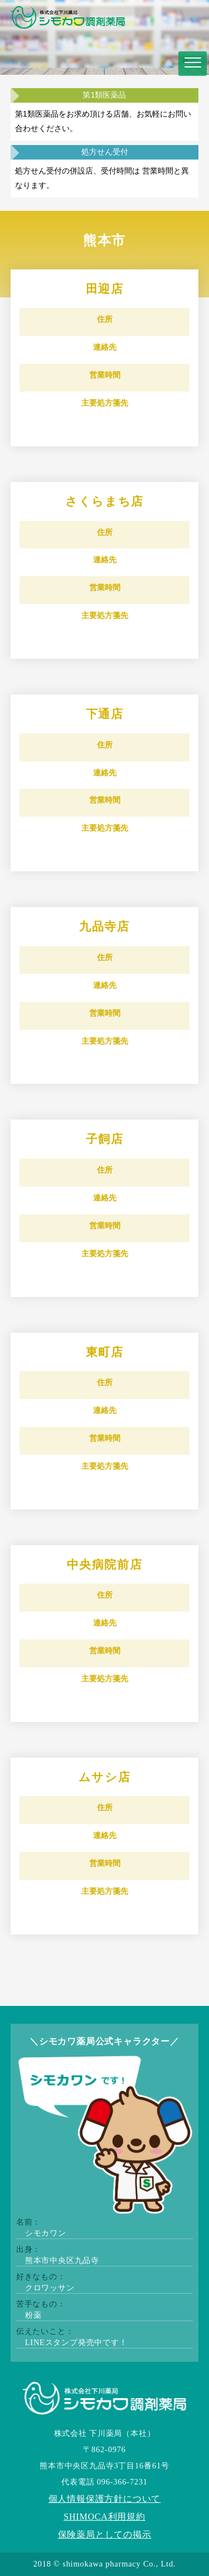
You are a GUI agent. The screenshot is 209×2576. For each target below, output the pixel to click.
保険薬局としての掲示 (105, 2534)
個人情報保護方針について (104, 2498)
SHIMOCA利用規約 (104, 2516)
